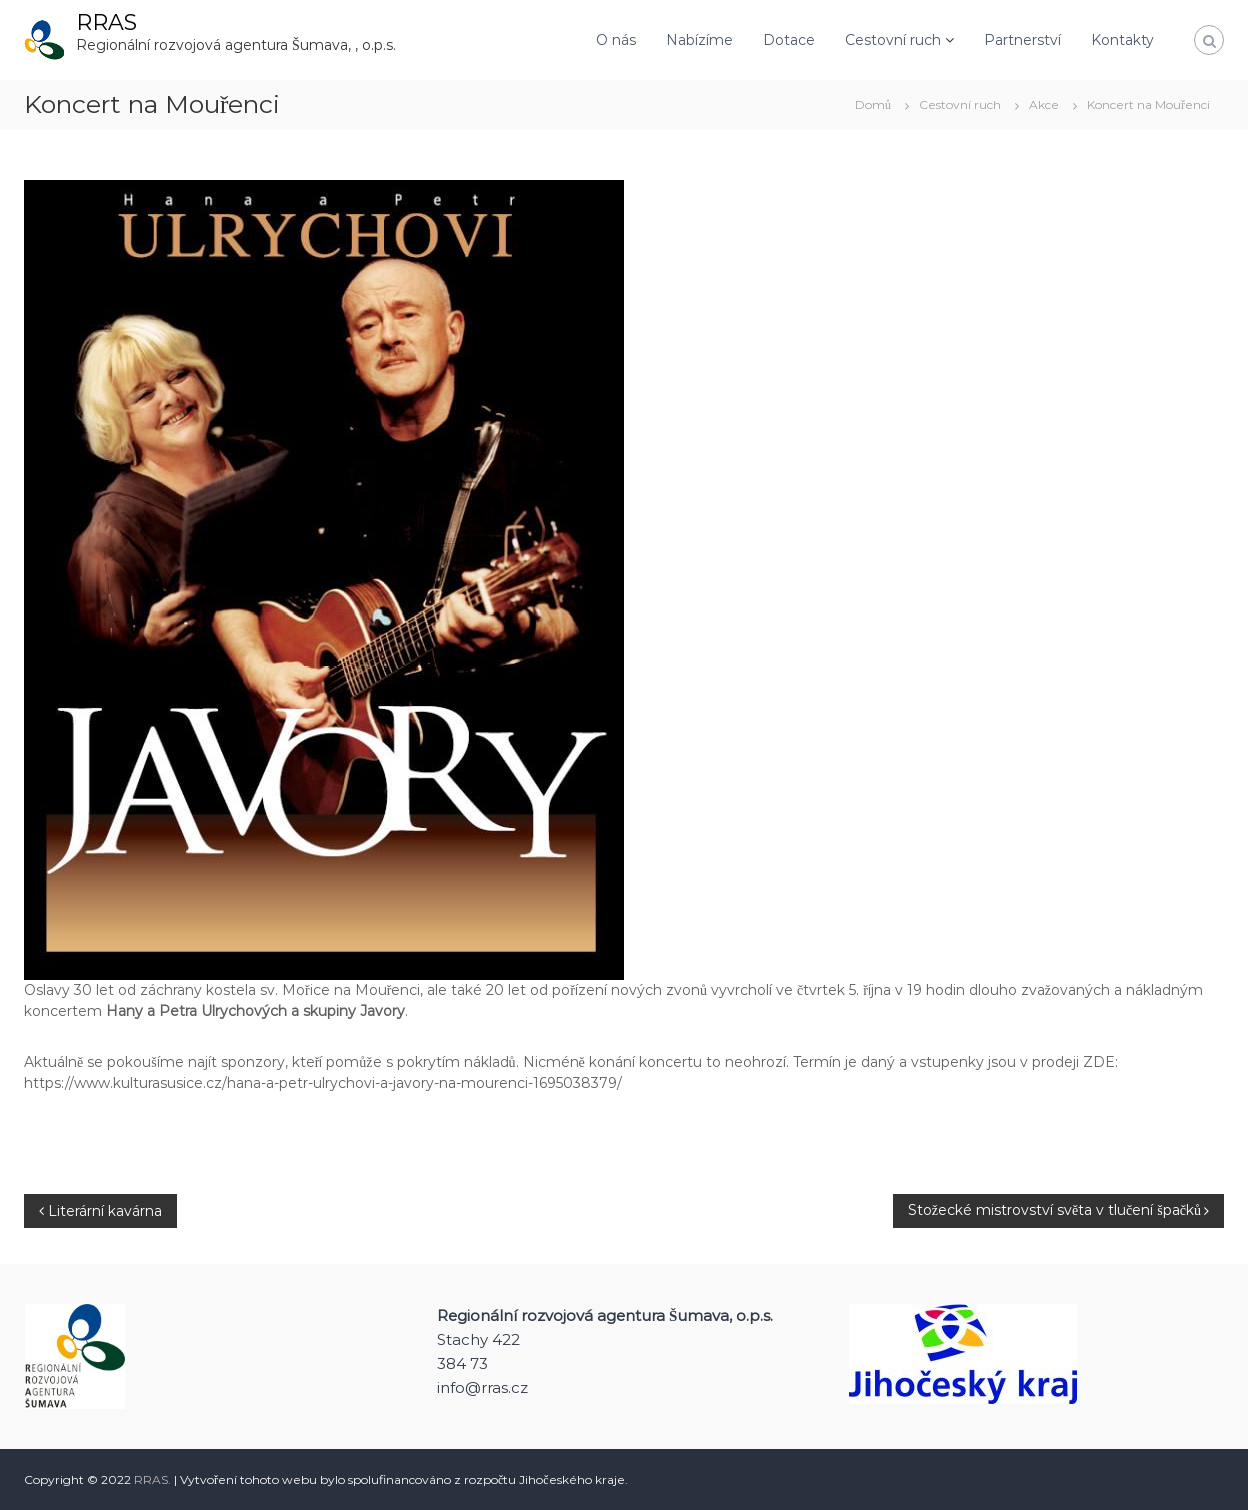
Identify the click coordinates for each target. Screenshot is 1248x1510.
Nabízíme (699, 40)
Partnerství (1022, 40)
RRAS (106, 22)
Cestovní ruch (893, 40)
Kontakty (1122, 40)
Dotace (789, 40)
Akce (1044, 104)
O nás (616, 40)
